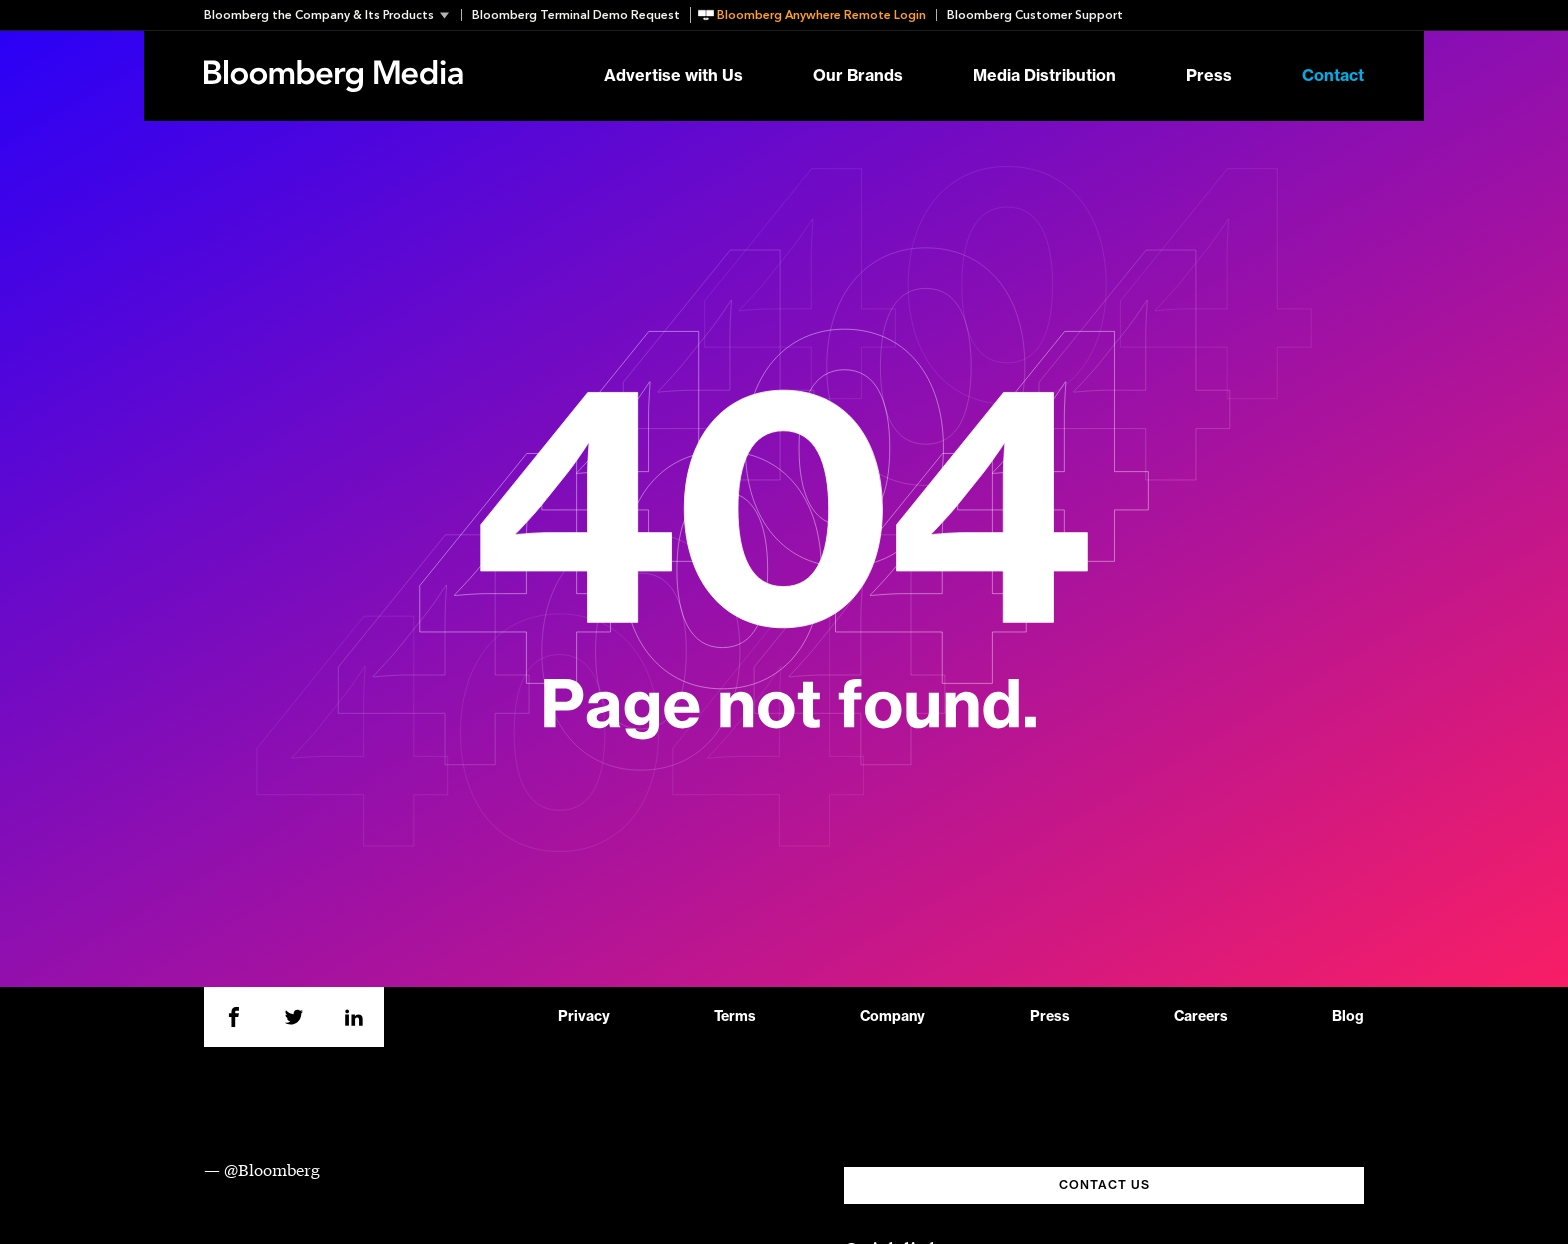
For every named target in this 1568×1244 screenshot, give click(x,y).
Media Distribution (1044, 76)
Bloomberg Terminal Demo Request (576, 15)
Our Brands (858, 76)
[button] (332, 15)
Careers (1201, 1017)
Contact (1333, 76)
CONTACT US (1104, 1185)
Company (892, 1017)
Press (1209, 76)
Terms (735, 1017)
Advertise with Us (673, 76)
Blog (1348, 1017)
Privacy (584, 1017)
